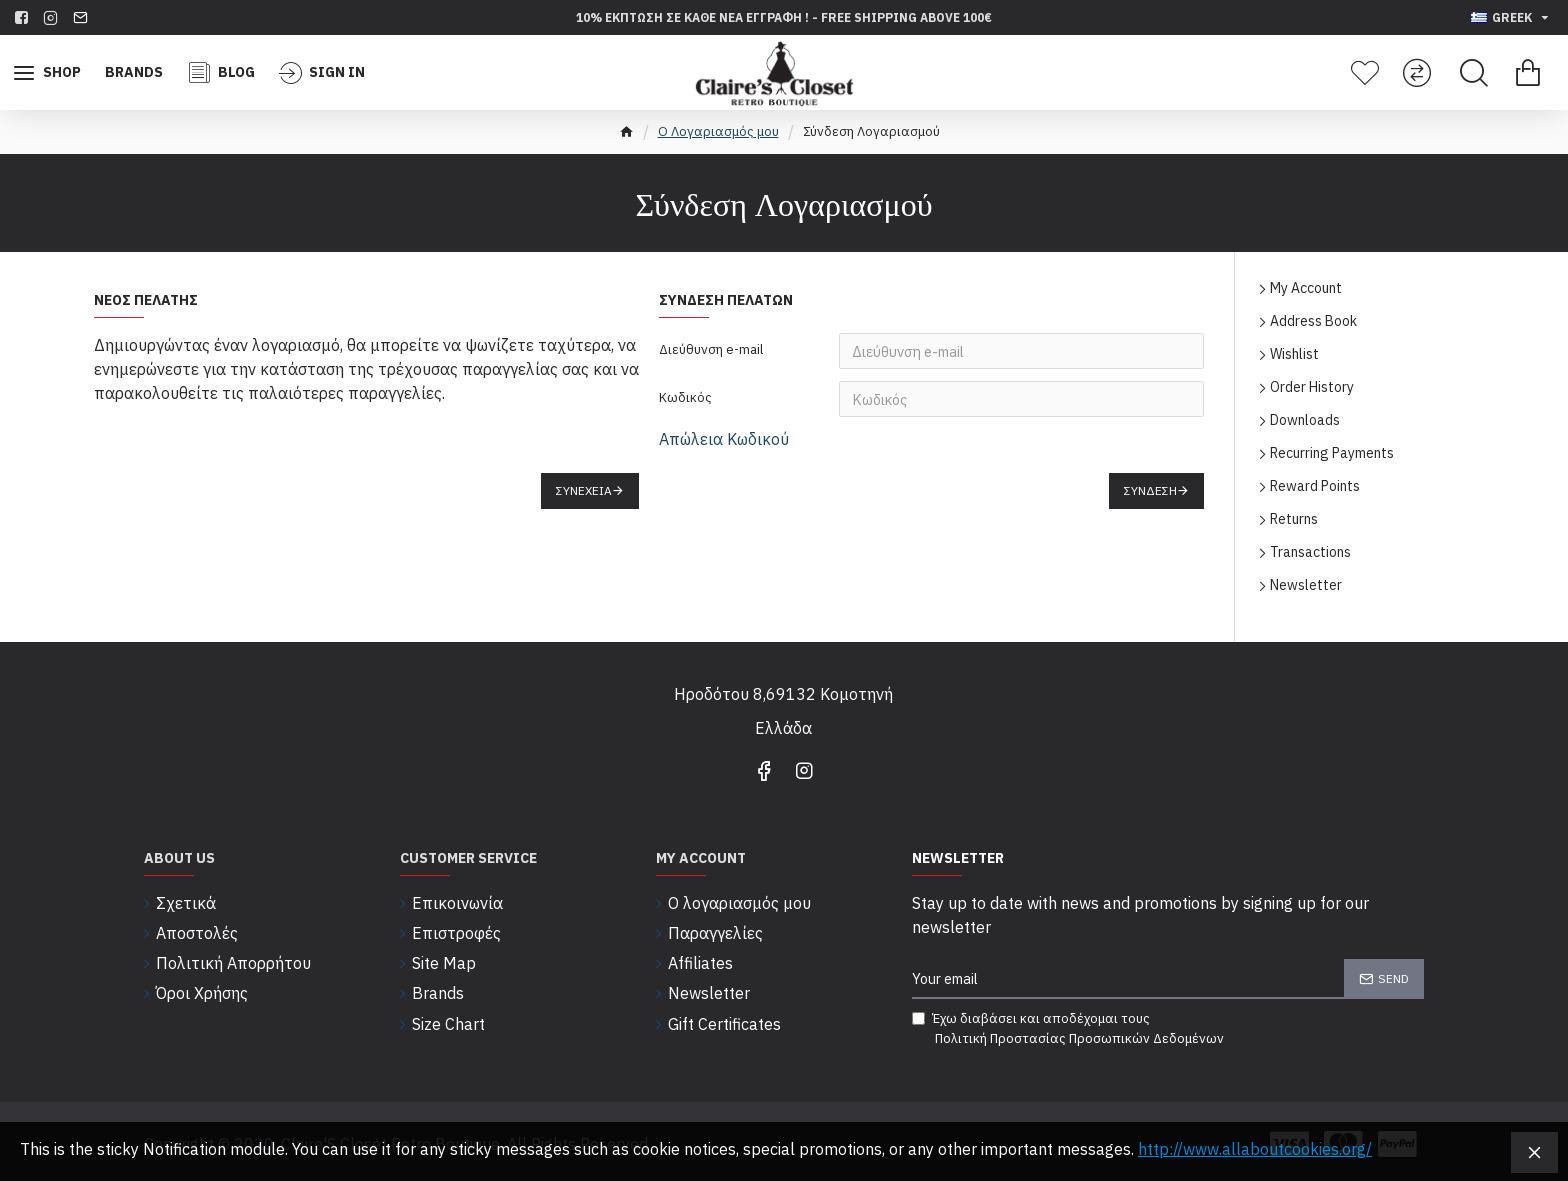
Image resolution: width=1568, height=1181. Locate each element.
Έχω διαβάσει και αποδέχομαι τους (1069, 1029)
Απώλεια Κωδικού (724, 439)
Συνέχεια (584, 490)
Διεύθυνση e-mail (711, 349)
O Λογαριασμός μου (718, 131)
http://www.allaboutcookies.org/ (1255, 1149)
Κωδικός (685, 397)
